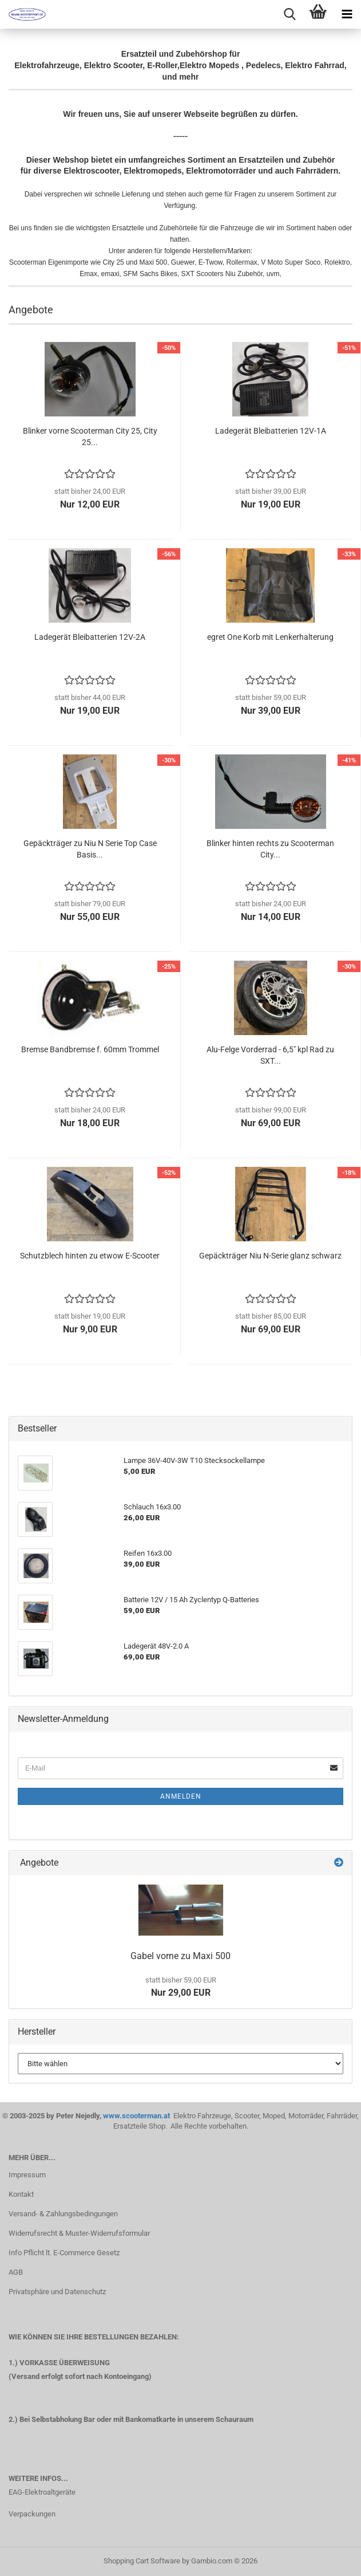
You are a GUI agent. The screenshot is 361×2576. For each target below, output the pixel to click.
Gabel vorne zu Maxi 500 (180, 1955)
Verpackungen (32, 2514)
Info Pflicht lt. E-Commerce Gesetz (64, 2252)
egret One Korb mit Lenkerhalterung (270, 637)
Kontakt (21, 2194)
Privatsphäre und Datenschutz (57, 2291)
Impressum (27, 2174)
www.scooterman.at (137, 2115)
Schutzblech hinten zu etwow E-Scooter (90, 1255)
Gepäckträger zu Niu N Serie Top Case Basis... (90, 849)
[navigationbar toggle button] (346, 14)
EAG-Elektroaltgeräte (42, 2492)
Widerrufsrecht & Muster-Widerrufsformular (79, 2233)
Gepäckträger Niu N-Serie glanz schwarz (270, 1255)
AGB (16, 2272)
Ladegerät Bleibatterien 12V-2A (89, 637)
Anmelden (180, 1796)
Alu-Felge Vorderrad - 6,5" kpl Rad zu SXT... (270, 1055)
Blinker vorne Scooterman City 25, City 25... (90, 436)
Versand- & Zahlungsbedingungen (63, 2213)
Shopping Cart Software (142, 2561)
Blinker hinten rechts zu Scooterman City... (270, 849)
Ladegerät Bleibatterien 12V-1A (270, 430)
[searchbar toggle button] (289, 14)
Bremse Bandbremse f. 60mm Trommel (90, 1049)
